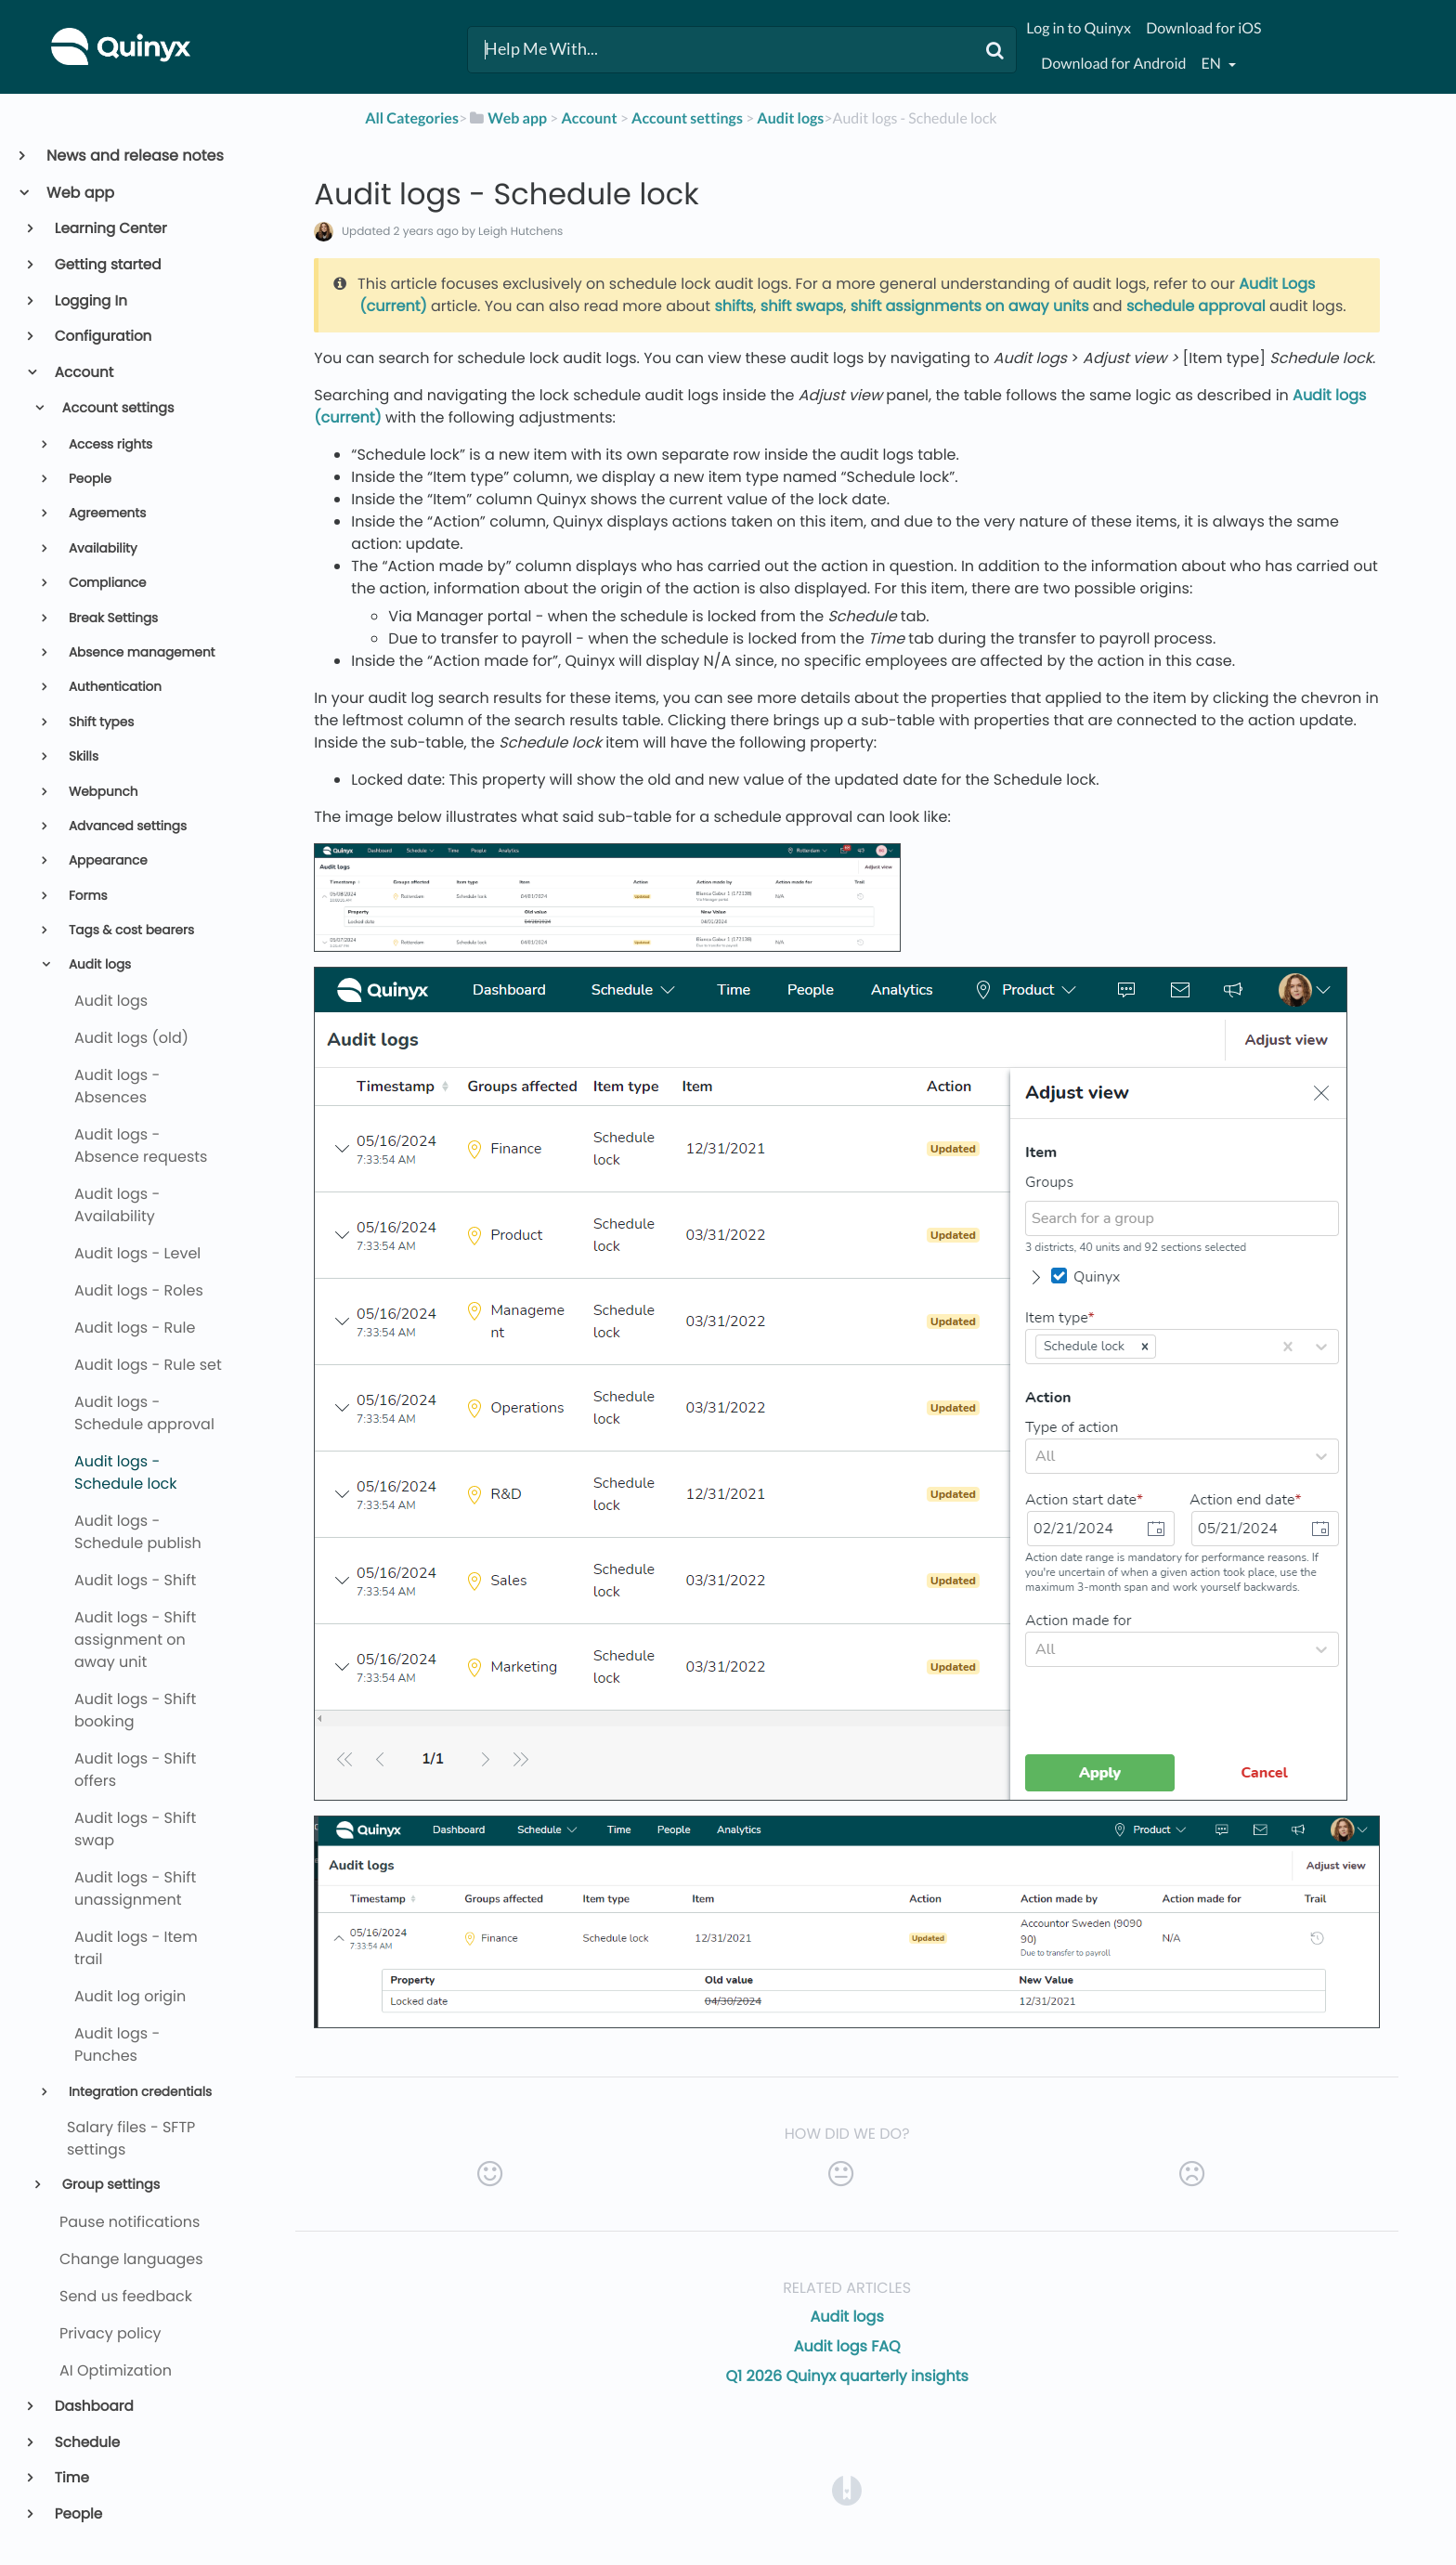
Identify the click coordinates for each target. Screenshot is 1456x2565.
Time (70, 2478)
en (1213, 63)
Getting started (107, 265)
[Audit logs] (790, 118)
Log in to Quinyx (1078, 28)
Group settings (109, 2185)
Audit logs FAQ (847, 2346)
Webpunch (101, 792)
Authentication (113, 687)
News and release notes (134, 155)
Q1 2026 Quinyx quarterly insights (847, 2376)
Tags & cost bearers (129, 930)
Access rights (108, 444)
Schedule (86, 2443)
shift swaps (801, 306)
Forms (86, 896)
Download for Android (1113, 63)
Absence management (139, 652)
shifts (733, 306)
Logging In (89, 301)
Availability (100, 548)
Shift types (99, 722)
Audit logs (98, 964)
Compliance (105, 583)
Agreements (105, 513)
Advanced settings (126, 826)
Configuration (102, 336)
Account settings (116, 408)
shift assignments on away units (970, 306)
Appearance (106, 860)
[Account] (589, 118)
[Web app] (507, 118)
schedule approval (1196, 306)
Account (83, 373)
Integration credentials (138, 2092)
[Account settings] (687, 118)
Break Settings (111, 618)
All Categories (412, 118)
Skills (81, 756)
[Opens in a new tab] (847, 2489)
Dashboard (93, 2406)
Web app (79, 192)
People (88, 479)
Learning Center (109, 229)
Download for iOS (1203, 28)
